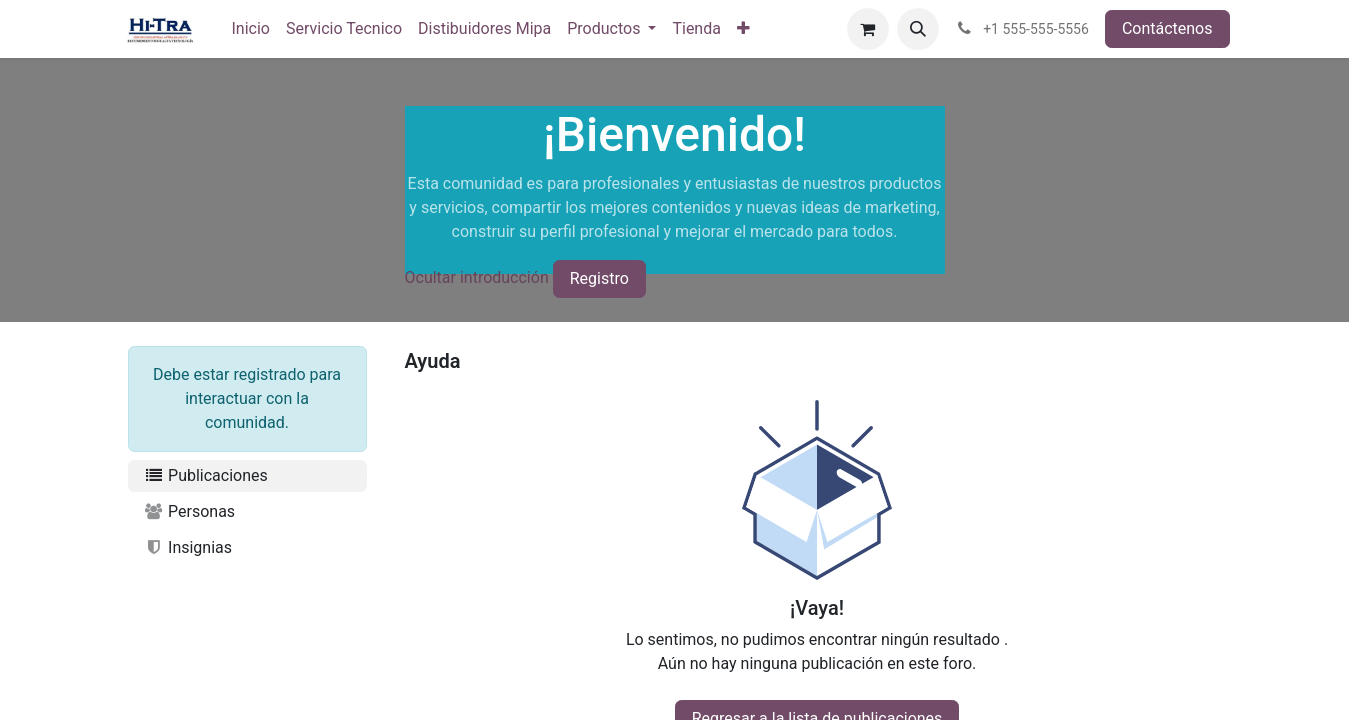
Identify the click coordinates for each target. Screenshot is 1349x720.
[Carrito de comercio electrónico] (868, 29)
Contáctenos (1167, 28)
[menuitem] (251, 29)
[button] (918, 29)
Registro (599, 278)
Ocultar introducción (477, 277)
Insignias (188, 547)
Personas (190, 511)
